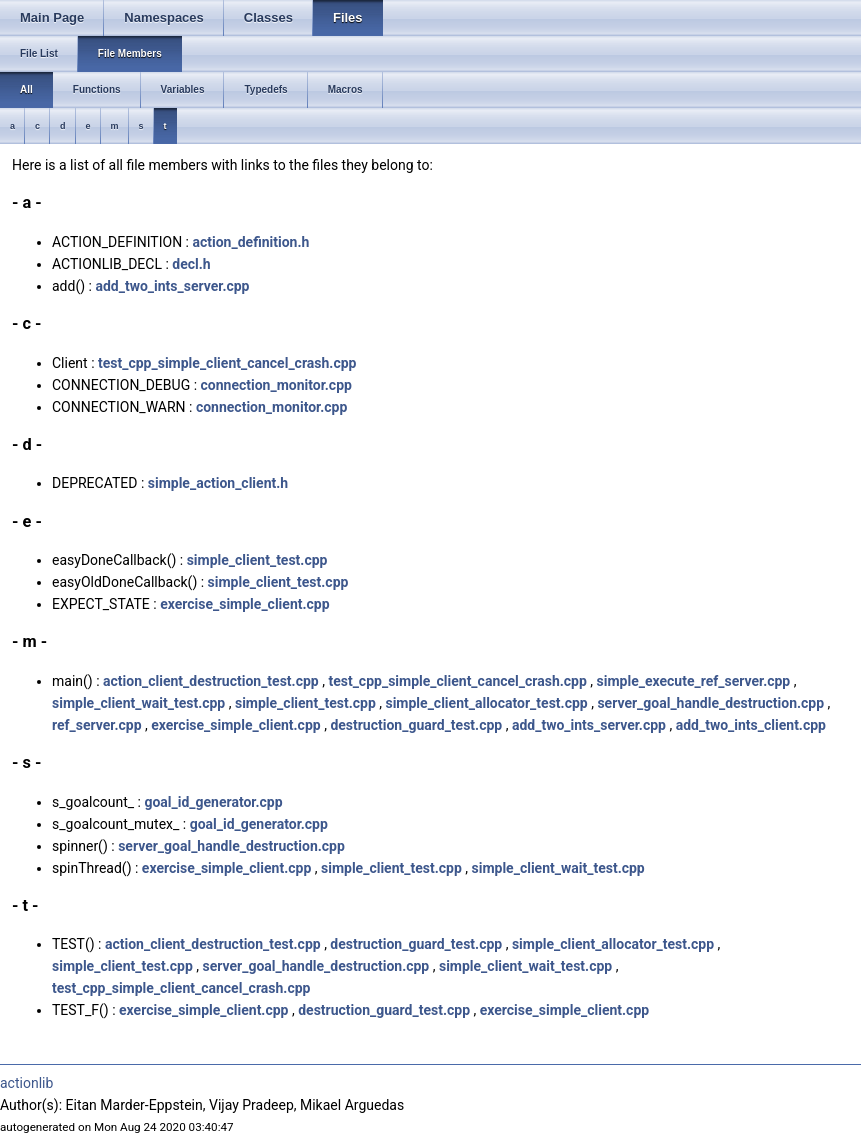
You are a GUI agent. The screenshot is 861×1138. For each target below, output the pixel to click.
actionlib (26, 1083)
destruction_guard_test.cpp (416, 725)
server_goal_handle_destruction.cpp (710, 703)
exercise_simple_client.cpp (244, 604)
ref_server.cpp (97, 725)
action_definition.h (250, 242)
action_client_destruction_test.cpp (211, 681)
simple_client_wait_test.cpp (138, 703)
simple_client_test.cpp (257, 560)
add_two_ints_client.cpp (751, 725)
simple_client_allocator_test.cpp (486, 703)
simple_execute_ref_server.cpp (694, 681)
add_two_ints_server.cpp (172, 286)
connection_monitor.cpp (276, 385)
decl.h (191, 264)
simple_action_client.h (218, 483)
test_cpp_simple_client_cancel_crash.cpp (227, 363)
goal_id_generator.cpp (213, 802)
